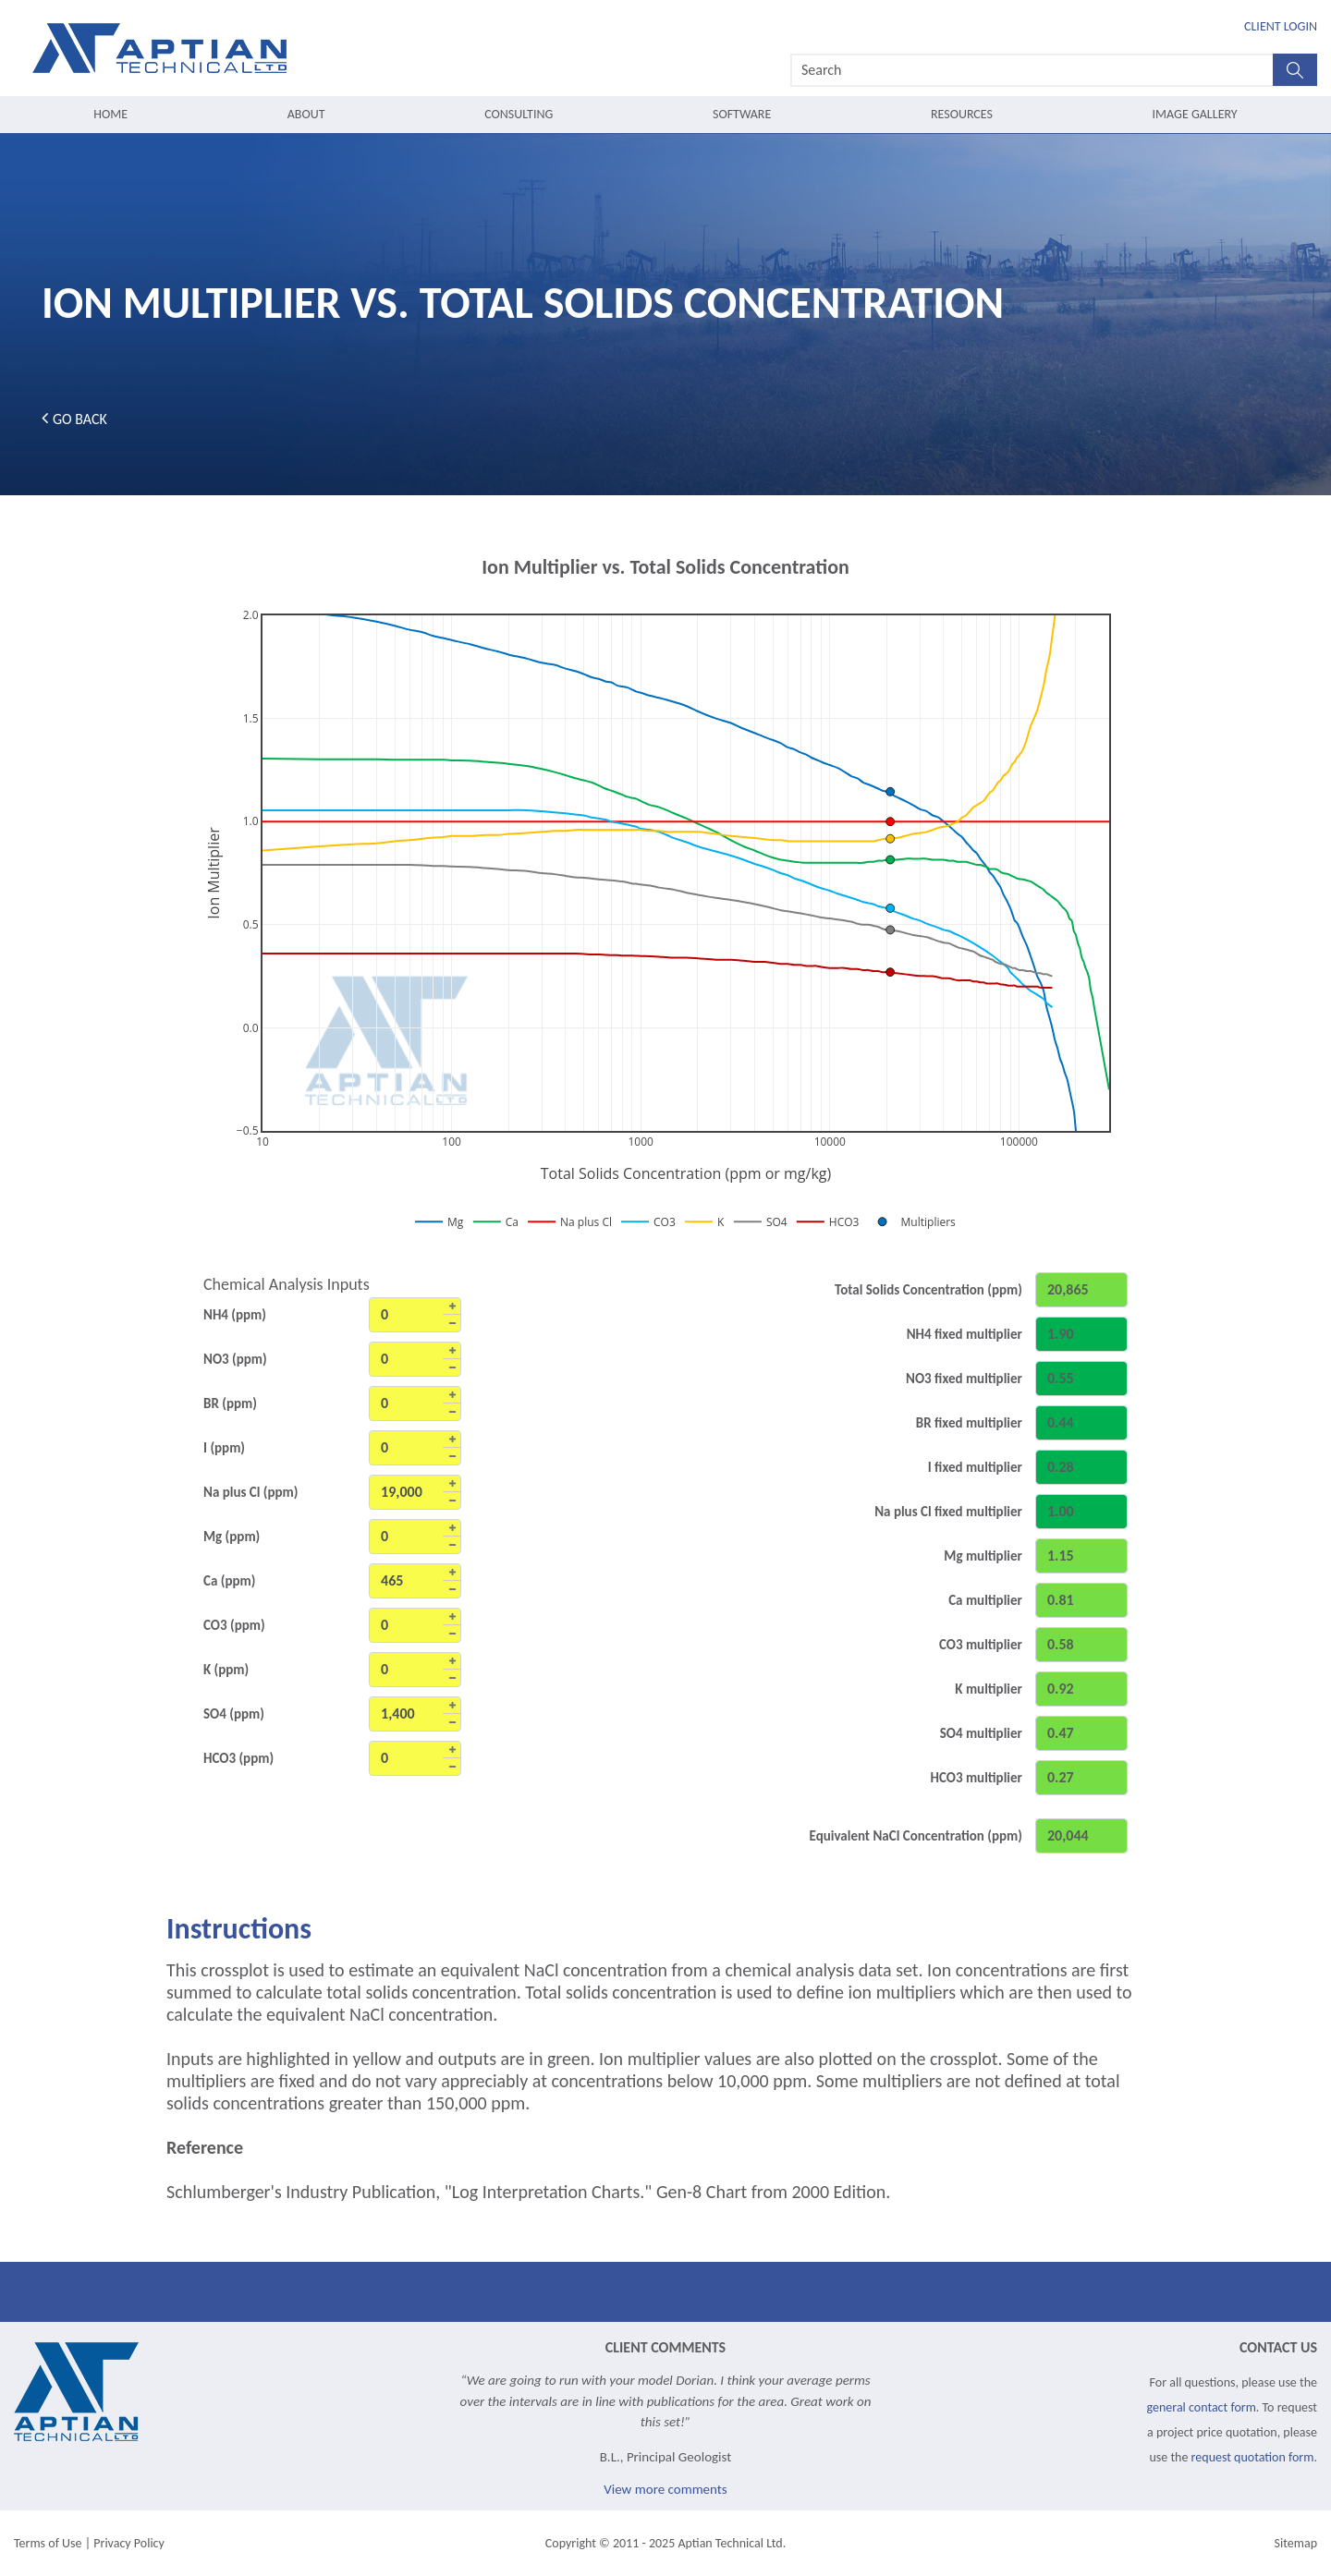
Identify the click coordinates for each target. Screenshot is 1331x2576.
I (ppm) (224, 1448)
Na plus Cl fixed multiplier (948, 1511)
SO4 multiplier (981, 1733)
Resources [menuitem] (962, 114)
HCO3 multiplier (975, 1777)
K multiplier (988, 1689)
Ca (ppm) (229, 1581)
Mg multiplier (983, 1556)
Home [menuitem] (110, 114)
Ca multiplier (985, 1600)
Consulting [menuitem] (518, 114)
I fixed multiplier (975, 1467)
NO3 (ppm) (235, 1359)
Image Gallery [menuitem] (1195, 114)
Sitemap (1296, 2543)
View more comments (665, 2489)
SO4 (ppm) (233, 1714)
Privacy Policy (129, 2543)
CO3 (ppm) (234, 1625)
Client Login (1280, 26)
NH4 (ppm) (234, 1314)
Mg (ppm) (231, 1536)
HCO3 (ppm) (238, 1758)
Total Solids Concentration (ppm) (928, 1290)
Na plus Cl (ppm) (251, 1492)
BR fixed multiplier (969, 1423)
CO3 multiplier (980, 1644)
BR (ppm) (230, 1403)
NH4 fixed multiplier (964, 1334)
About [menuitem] (306, 114)
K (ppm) (226, 1669)
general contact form (1201, 2407)
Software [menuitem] (742, 114)
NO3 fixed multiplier (964, 1378)
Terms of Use (48, 2543)
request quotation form (1252, 2457)
